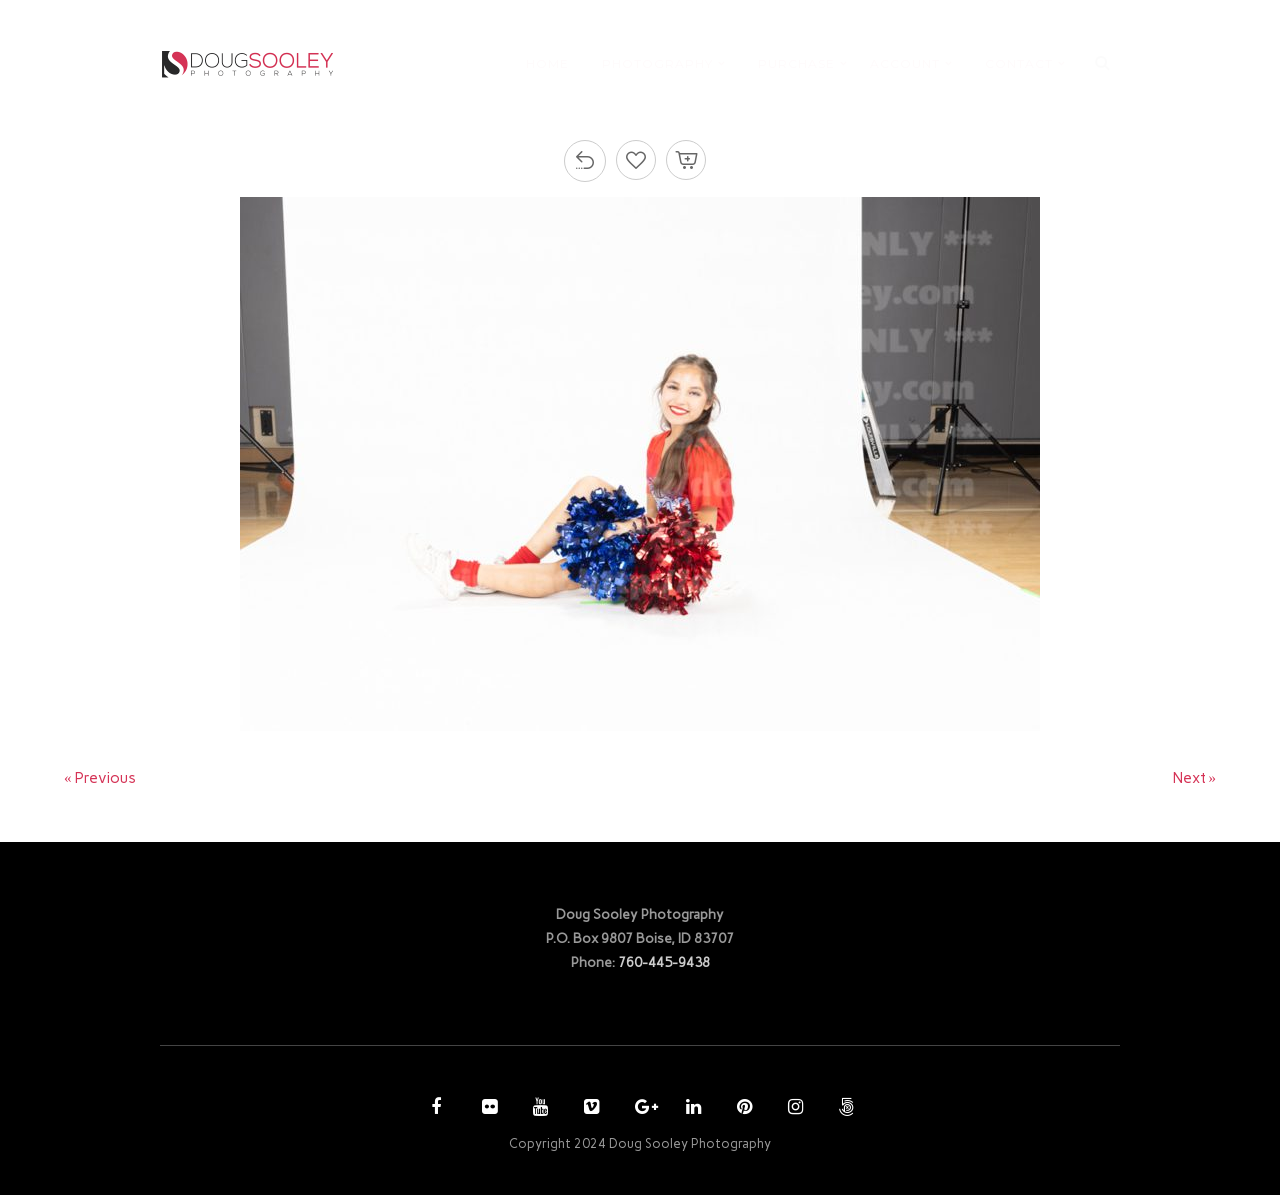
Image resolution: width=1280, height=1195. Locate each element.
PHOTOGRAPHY (657, 63)
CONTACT (1019, 63)
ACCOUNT (905, 63)
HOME (547, 63)
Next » (1195, 778)
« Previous (100, 778)
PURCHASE (796, 63)
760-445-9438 (664, 962)
